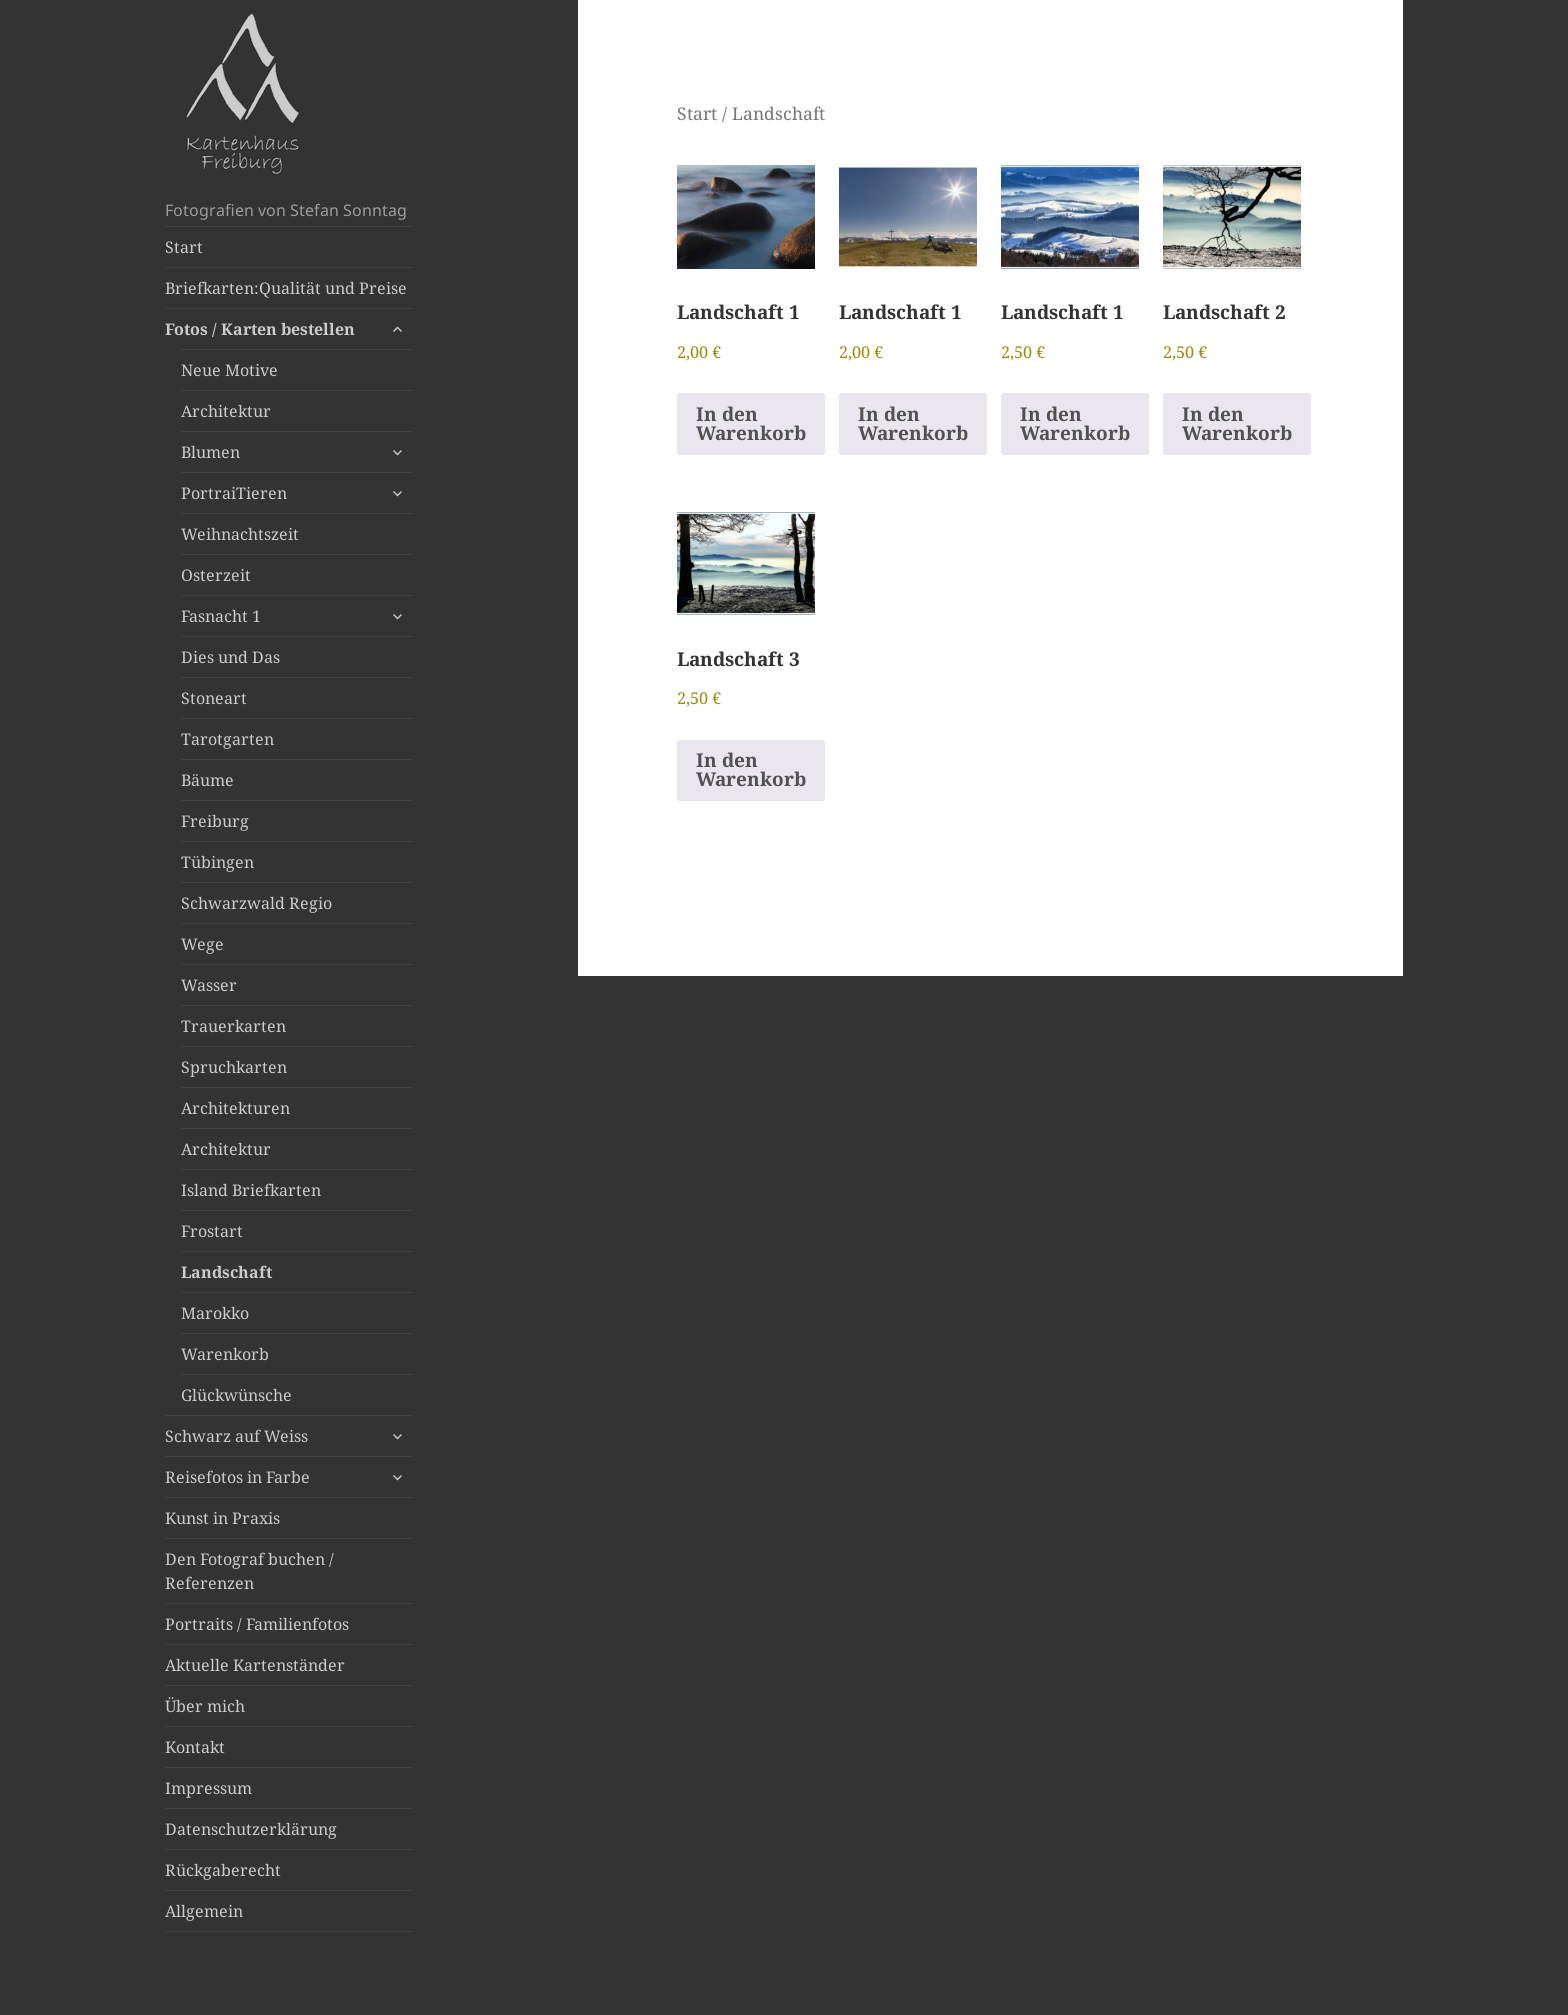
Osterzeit (216, 575)
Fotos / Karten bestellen (260, 329)
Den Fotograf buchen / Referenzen (249, 1571)
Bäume (207, 780)
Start (184, 247)
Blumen (210, 452)
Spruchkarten (234, 1067)
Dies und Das (230, 657)
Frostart (212, 1231)
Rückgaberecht (223, 1870)
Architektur (226, 411)
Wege (202, 944)
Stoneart (214, 698)
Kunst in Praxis (222, 1518)
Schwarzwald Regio (256, 903)
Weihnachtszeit (240, 534)
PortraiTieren (234, 493)
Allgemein (204, 1911)
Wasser (209, 985)
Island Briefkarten (251, 1190)
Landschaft (226, 1272)
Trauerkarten (233, 1026)
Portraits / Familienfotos (257, 1624)
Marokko (215, 1313)
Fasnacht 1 (221, 616)
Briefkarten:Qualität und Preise (286, 288)
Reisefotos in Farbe (237, 1477)
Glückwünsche (236, 1395)
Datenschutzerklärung (251, 1829)
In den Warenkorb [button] (751, 423)
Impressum (208, 1788)
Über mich (205, 1706)
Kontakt (195, 1747)
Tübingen (217, 862)
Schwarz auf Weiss (236, 1436)
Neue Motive (229, 370)
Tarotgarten (227, 739)
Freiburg (215, 821)
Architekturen (235, 1108)
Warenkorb (225, 1354)
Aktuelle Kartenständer (255, 1665)
